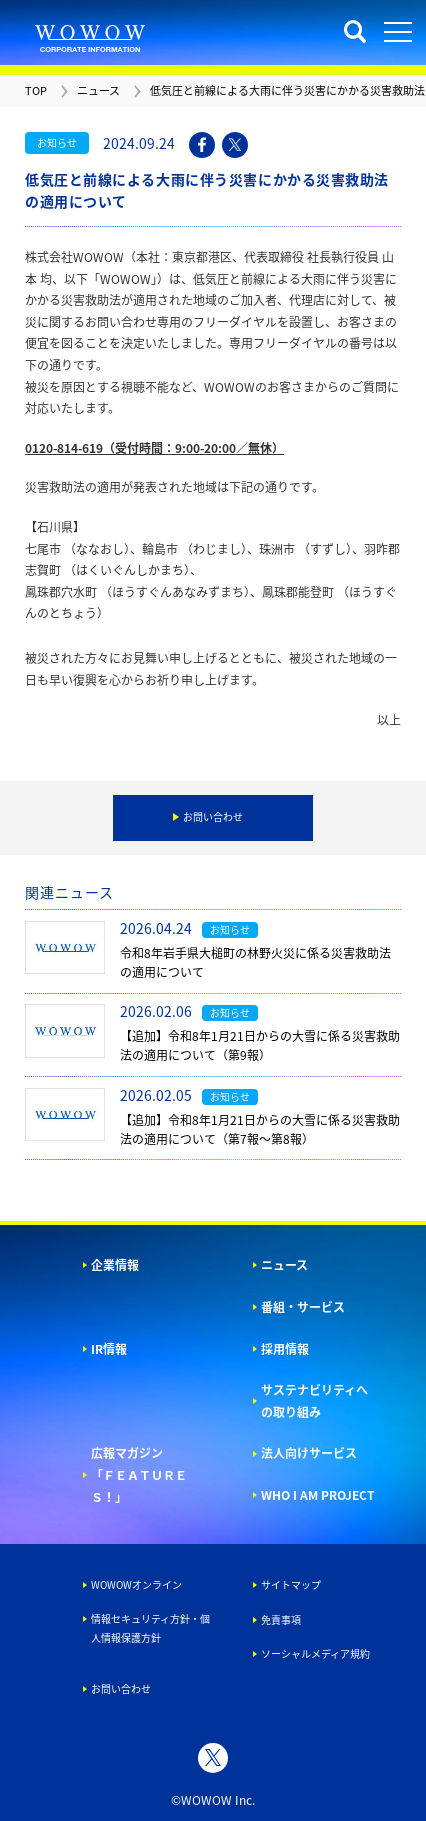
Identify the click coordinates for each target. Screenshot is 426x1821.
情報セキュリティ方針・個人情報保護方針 (150, 1628)
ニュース (284, 1265)
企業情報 (115, 1265)
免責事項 (281, 1619)
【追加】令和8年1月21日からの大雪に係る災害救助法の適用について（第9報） (260, 1045)
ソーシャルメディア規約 (315, 1653)
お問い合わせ (121, 1688)
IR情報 (109, 1349)
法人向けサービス (309, 1453)
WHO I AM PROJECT (318, 1495)
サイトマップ (291, 1584)
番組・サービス (303, 1307)
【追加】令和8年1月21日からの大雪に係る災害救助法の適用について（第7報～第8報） (260, 1129)
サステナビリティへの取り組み (314, 1401)
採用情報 (285, 1349)
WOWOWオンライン (136, 1584)
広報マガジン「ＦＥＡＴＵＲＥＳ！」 (139, 1474)
